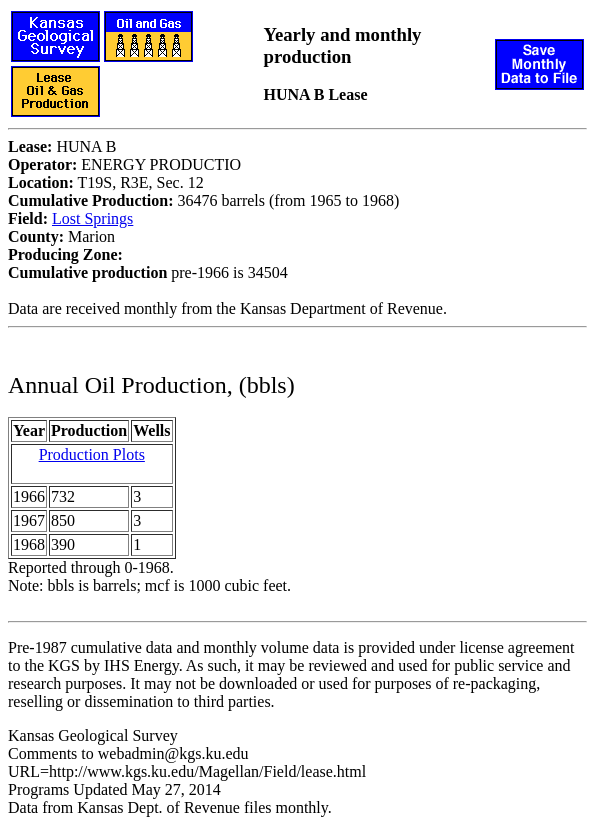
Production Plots (92, 454)
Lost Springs (92, 218)
